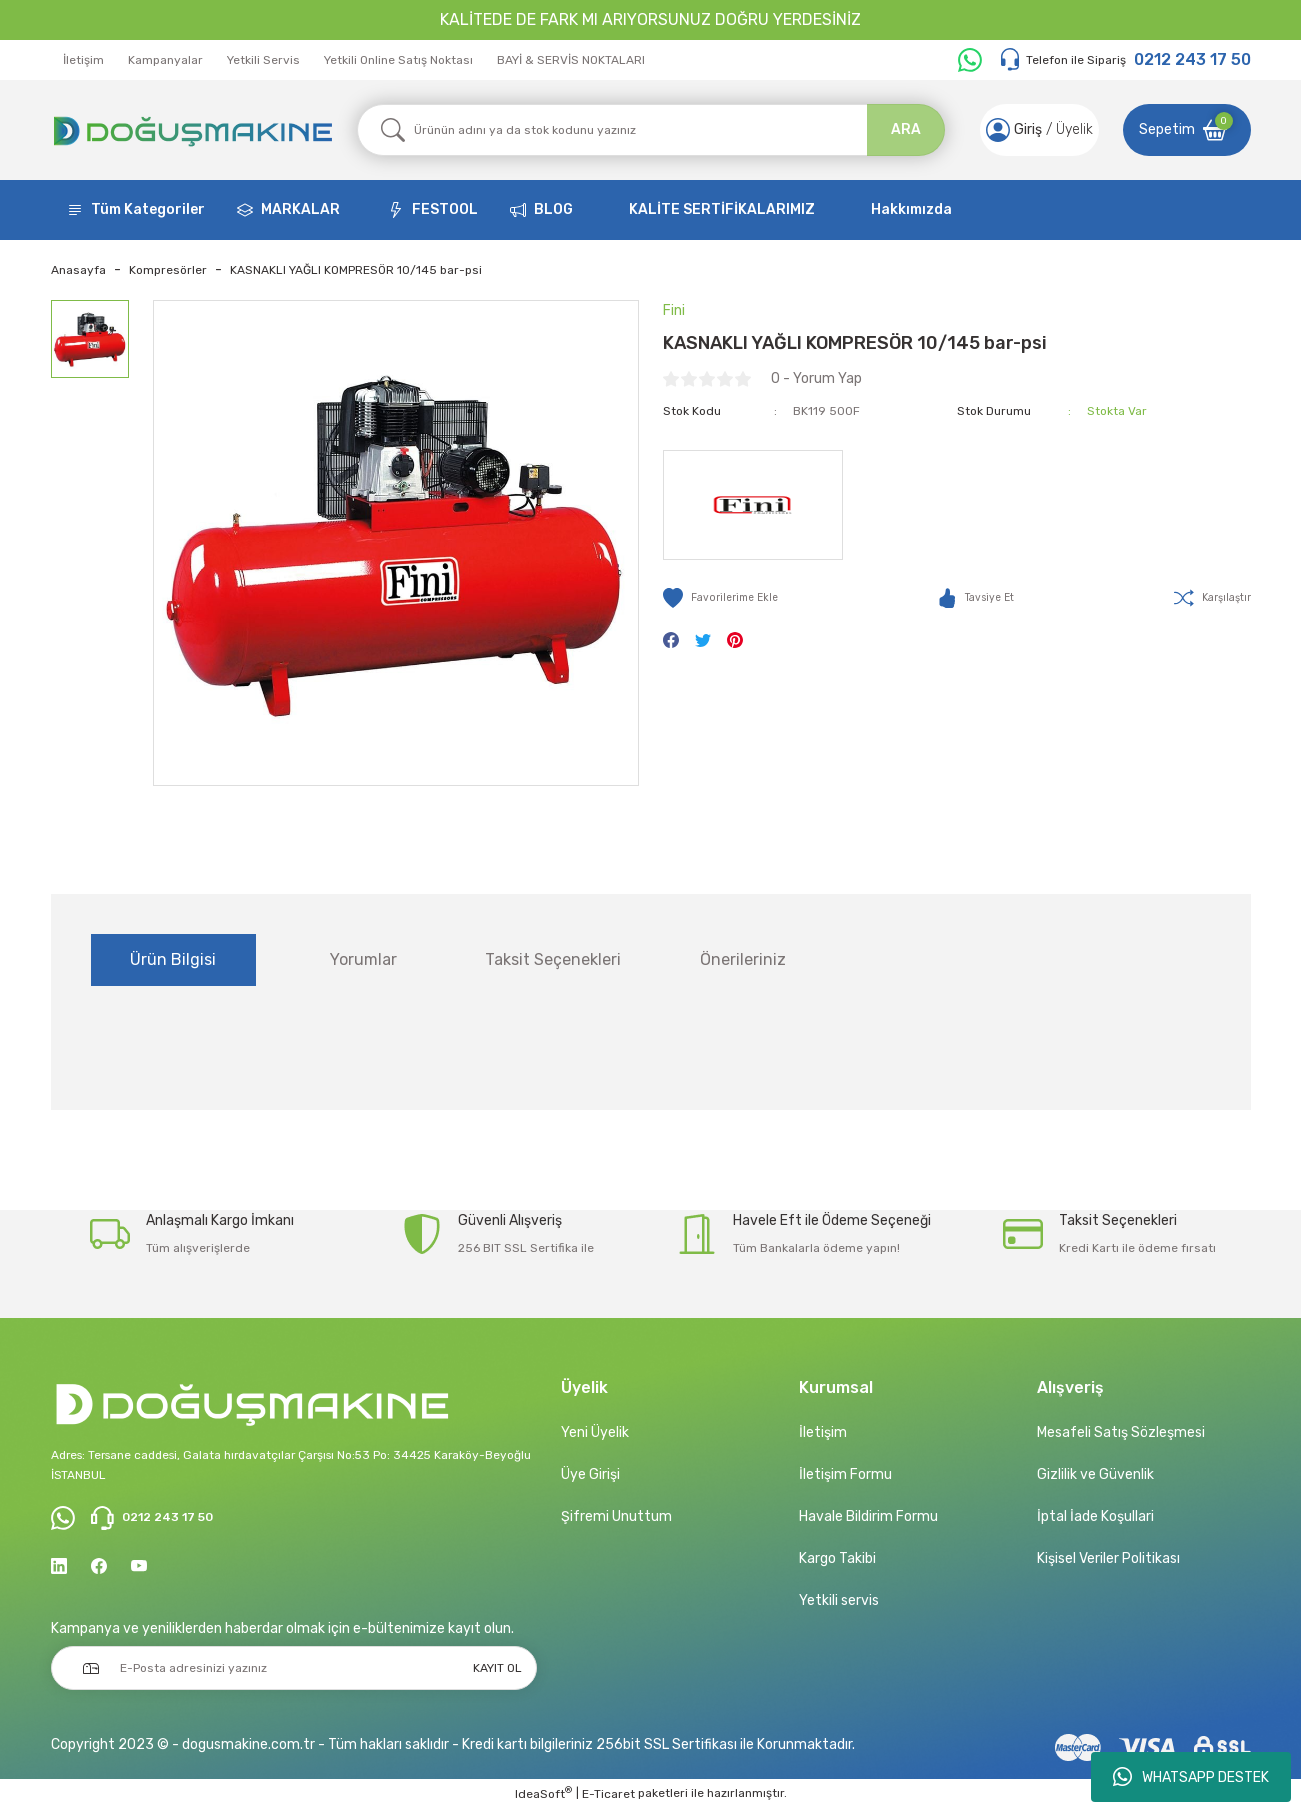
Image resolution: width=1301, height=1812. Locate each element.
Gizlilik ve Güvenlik (1095, 1474)
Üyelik (1068, 129)
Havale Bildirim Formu (868, 1516)
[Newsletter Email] (294, 1672)
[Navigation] (136, 210)
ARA (906, 129)
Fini (674, 310)
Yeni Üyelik (595, 1432)
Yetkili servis (839, 1600)
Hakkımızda (911, 209)
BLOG (553, 209)
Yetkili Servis (263, 60)
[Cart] (1187, 130)
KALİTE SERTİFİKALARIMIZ (722, 209)
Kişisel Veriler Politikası (1108, 1558)
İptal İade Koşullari (1095, 1516)
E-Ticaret (608, 1798)
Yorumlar (363, 959)
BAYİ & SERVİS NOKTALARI (571, 60)
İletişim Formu (845, 1474)
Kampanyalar (165, 60)
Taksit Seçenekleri (553, 959)
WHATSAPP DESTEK (1191, 1777)
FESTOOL (445, 209)
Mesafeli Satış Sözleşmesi (1121, 1432)
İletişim (83, 60)
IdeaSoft (543, 1797)
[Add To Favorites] (726, 598)
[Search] (651, 130)
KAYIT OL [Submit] (497, 1672)
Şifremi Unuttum (616, 1516)
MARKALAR (300, 209)
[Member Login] (992, 130)
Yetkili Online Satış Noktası (398, 60)
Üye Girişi (590, 1474)
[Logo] (192, 130)
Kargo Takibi (837, 1558)
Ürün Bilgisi (173, 959)
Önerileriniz (743, 959)
